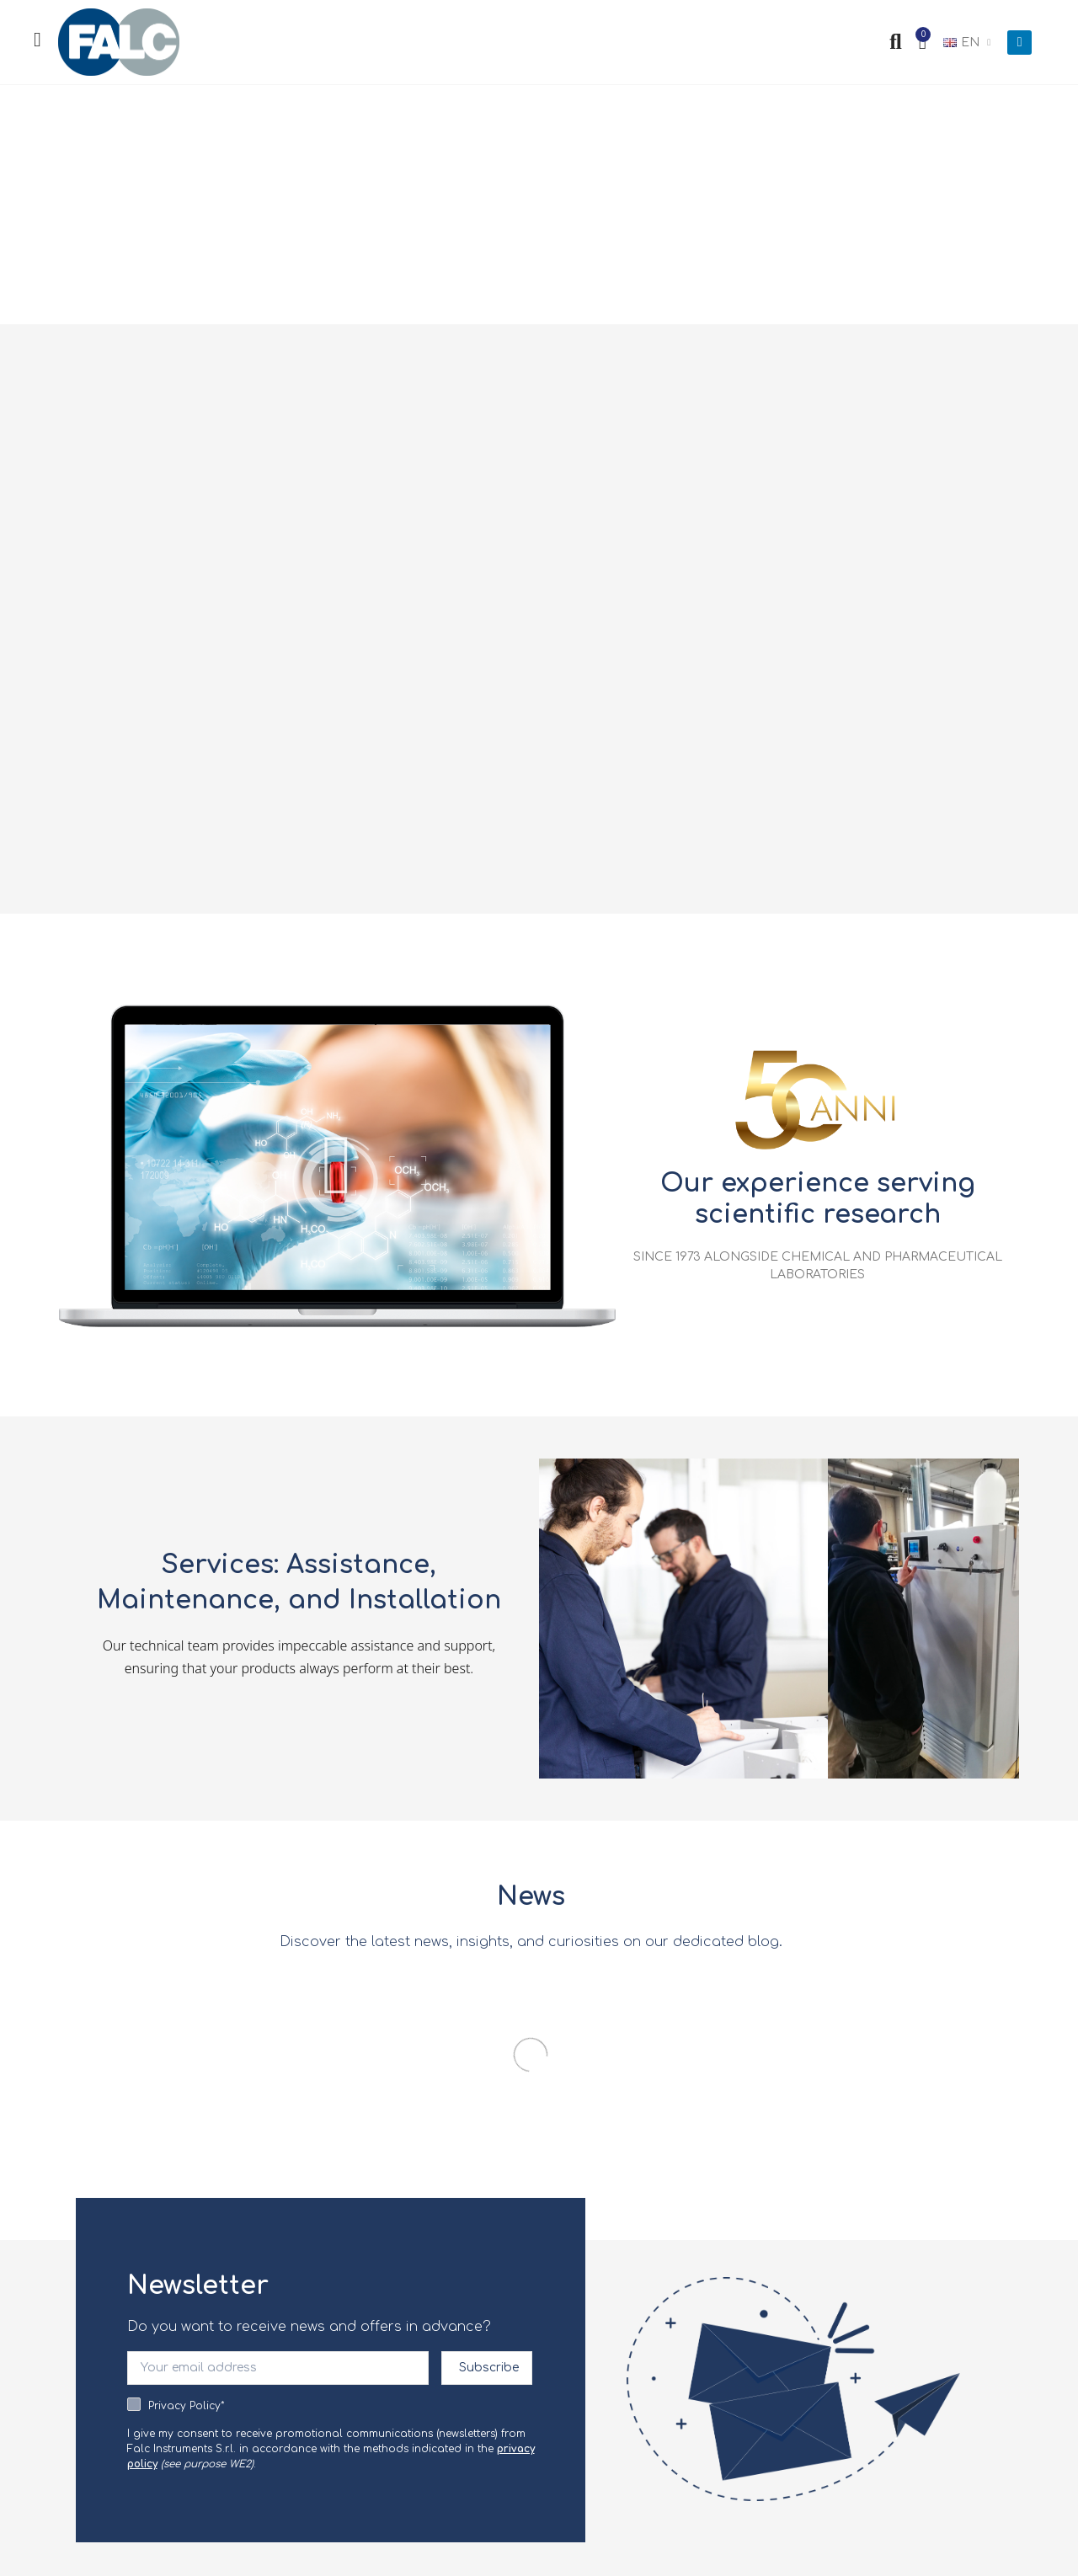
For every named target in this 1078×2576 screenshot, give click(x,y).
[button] (337, 1165)
